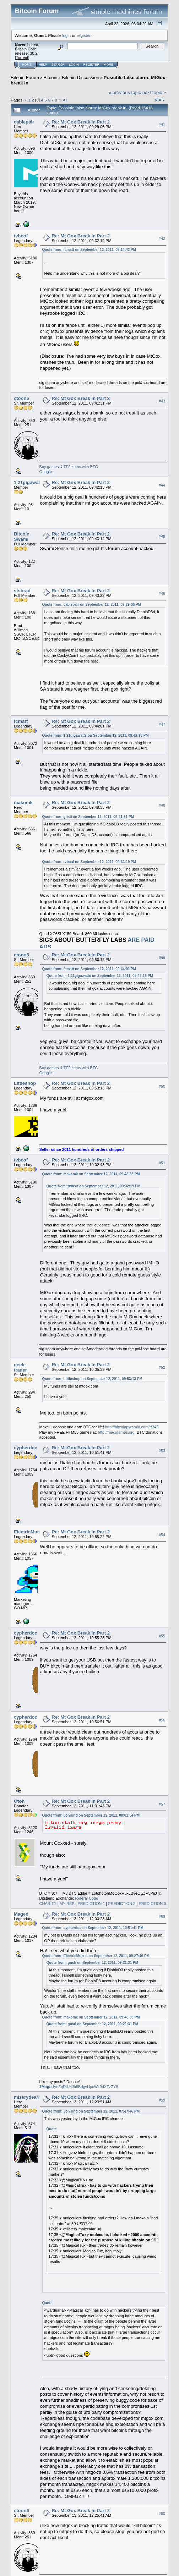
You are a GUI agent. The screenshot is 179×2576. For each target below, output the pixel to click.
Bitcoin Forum (25, 77)
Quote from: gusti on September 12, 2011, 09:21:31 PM (88, 817)
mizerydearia (28, 2097)
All (65, 100)
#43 (162, 401)
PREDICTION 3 (152, 1903)
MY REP (67, 1903)
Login (74, 64)
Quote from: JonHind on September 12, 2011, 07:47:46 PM (91, 2111)
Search (58, 64)
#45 (162, 536)
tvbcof (21, 235)
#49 (162, 958)
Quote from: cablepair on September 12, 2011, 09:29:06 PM (91, 604)
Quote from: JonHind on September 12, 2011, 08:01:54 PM (91, 1815)
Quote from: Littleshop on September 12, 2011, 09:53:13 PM (92, 1379)
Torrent (22, 57)
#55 (162, 1636)
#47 (162, 724)
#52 (162, 1368)
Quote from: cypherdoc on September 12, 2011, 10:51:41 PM (92, 1928)
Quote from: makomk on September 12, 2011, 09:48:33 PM (91, 1174)
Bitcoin (51, 77)
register (83, 35)
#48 (162, 805)
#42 (162, 238)
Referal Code (86, 1898)
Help (43, 64)
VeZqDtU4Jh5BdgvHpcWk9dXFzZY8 (78, 2087)
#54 (162, 1535)
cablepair (24, 122)
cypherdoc (25, 1447)
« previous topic (125, 92)
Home (27, 64)
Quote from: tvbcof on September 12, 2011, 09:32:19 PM (89, 862)
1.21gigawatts (29, 482)
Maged (21, 1914)
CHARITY (47, 1903)
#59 (162, 2100)
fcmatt (21, 721)
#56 (162, 1720)
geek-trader (20, 1367)
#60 (162, 2513)
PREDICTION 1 (91, 1903)
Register (91, 64)
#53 (162, 1451)
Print (159, 99)
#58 (162, 1917)
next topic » (154, 92)
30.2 (33, 53)
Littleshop (25, 1083)
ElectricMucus (29, 1531)
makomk (23, 802)
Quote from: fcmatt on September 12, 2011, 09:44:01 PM (89, 969)
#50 (162, 1086)
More (108, 64)
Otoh (19, 1801)
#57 (162, 1804)
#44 (162, 485)
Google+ (46, 471)
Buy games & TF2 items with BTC (68, 467)
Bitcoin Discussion (80, 77)
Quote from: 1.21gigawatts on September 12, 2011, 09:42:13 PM (95, 735)
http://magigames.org (116, 1432)
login (66, 35)
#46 (162, 593)
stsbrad (22, 590)
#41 (162, 124)
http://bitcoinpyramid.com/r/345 (131, 1427)
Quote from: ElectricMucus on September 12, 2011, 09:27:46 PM (96, 1956)
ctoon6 (21, 398)
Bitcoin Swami (21, 536)
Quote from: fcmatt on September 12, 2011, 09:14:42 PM (89, 250)
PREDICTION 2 (121, 1903)
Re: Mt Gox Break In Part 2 (81, 122)
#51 (162, 1163)
